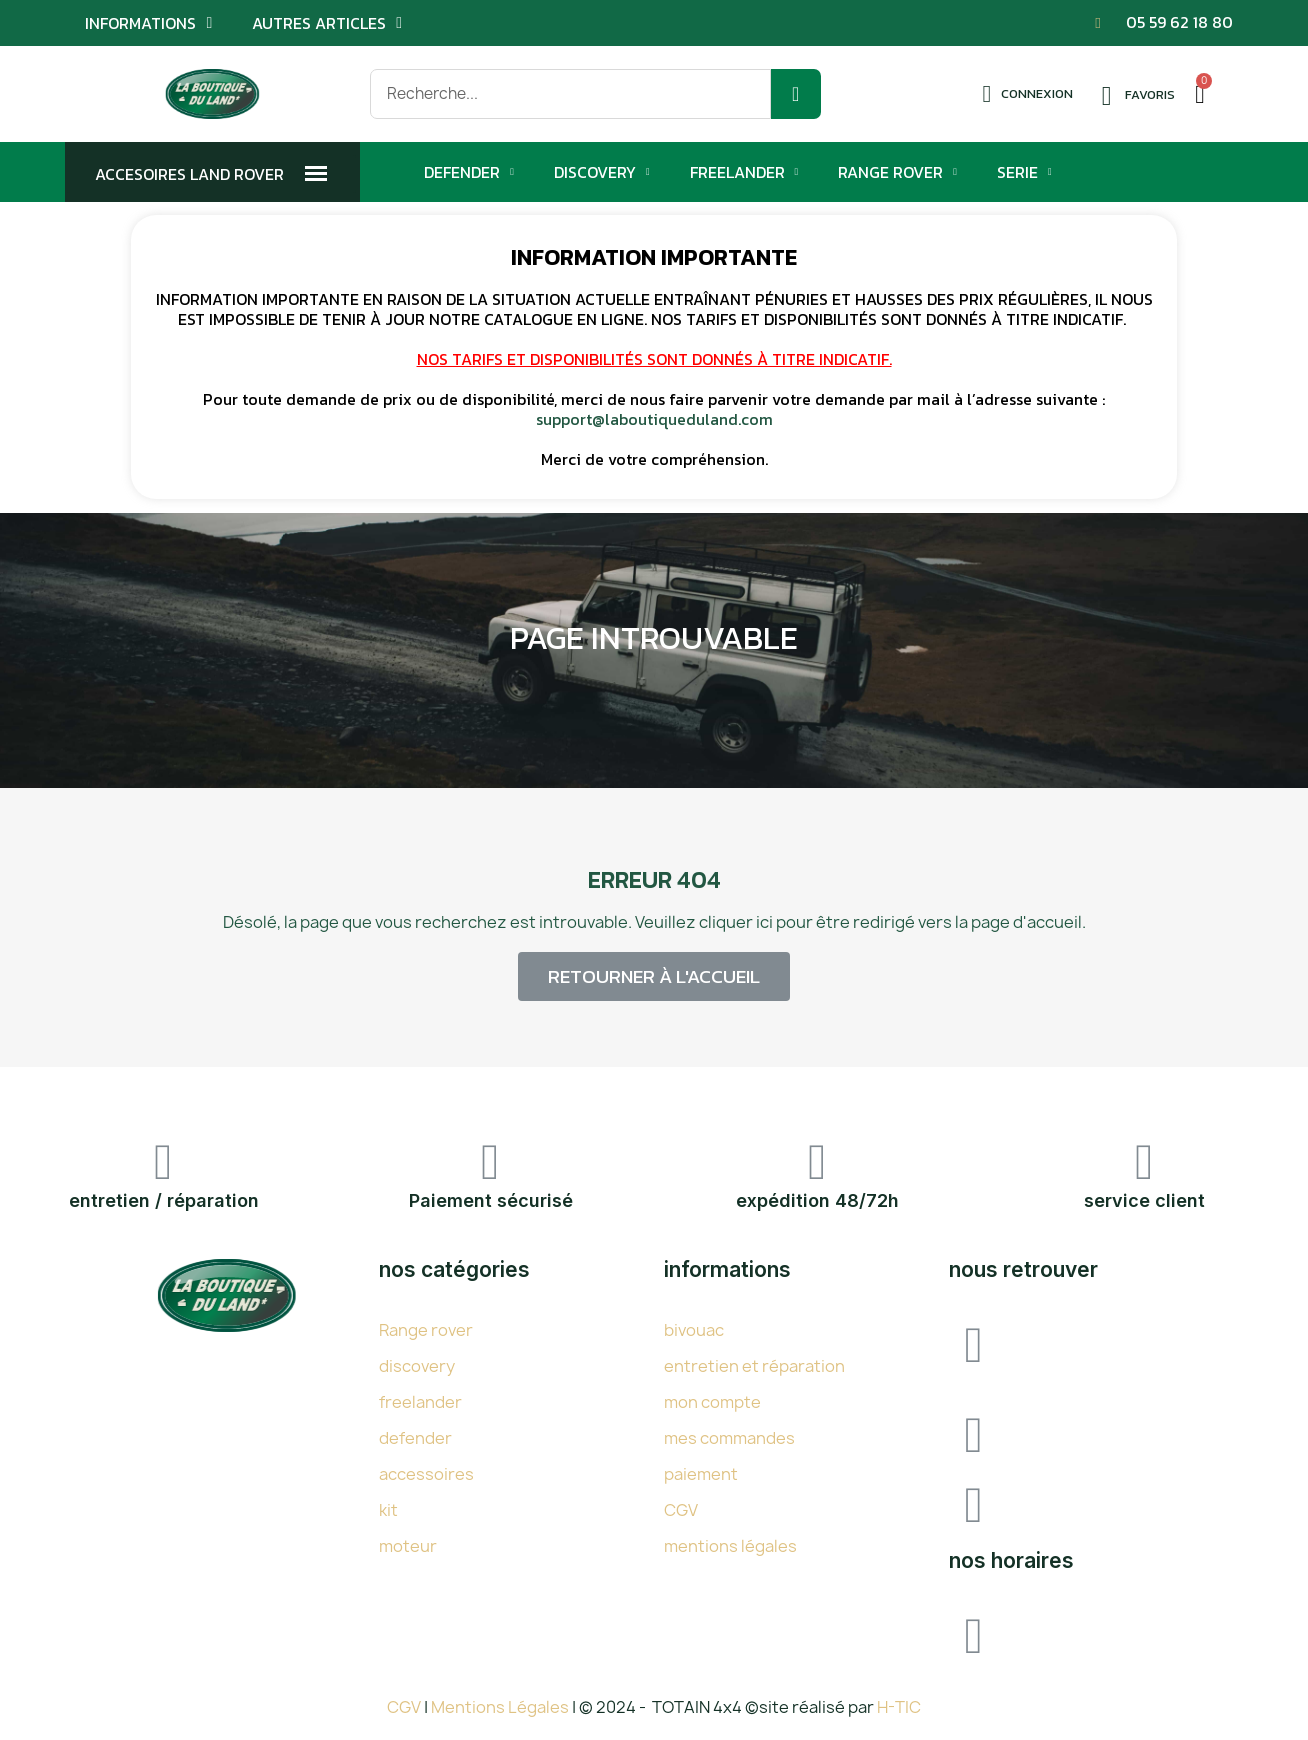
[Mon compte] (1027, 94)
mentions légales (730, 1546)
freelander (420, 1402)
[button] (654, 976)
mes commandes (729, 1438)
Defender (469, 172)
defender (415, 1438)
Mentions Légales (501, 1707)
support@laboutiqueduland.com (654, 419)
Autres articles (327, 23)
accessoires (426, 1474)
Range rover (426, 1330)
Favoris (1150, 94)
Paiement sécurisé (491, 1200)
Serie (1024, 172)
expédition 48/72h (817, 1200)
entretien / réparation (164, 1200)
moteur (408, 1546)
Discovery (602, 172)
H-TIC (899, 1707)
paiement (701, 1474)
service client (1144, 1200)
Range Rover (897, 172)
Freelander (744, 172)
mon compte (712, 1402)
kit (388, 1510)
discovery (417, 1366)
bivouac (694, 1330)
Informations (148, 23)
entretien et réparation (754, 1366)
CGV (681, 1510)
